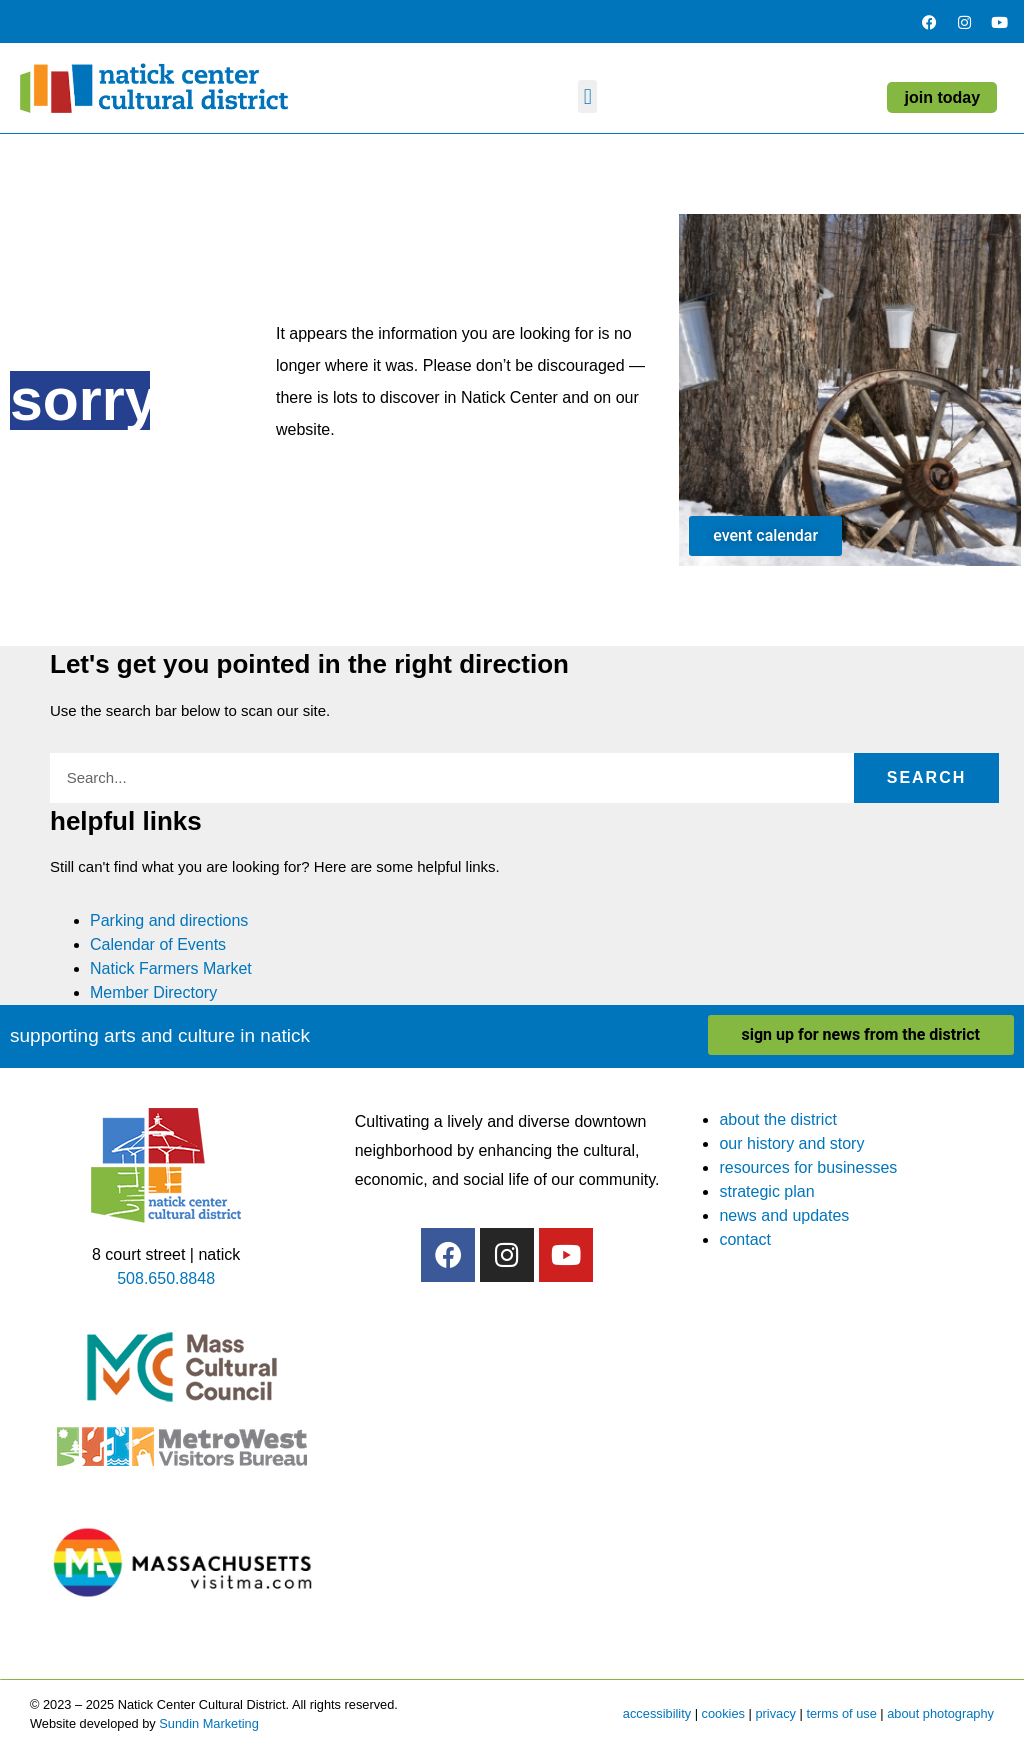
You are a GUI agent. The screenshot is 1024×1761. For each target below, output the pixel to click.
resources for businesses (808, 1167)
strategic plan (766, 1191)
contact (745, 1239)
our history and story (791, 1143)
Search (927, 777)
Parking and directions (169, 920)
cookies (723, 1713)
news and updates (784, 1215)
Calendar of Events (158, 944)
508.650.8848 (166, 1278)
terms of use (841, 1713)
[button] (587, 96)
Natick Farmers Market (171, 968)
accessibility (657, 1713)
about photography (940, 1713)
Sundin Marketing (209, 1723)
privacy (775, 1713)
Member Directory (153, 992)
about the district (777, 1119)
